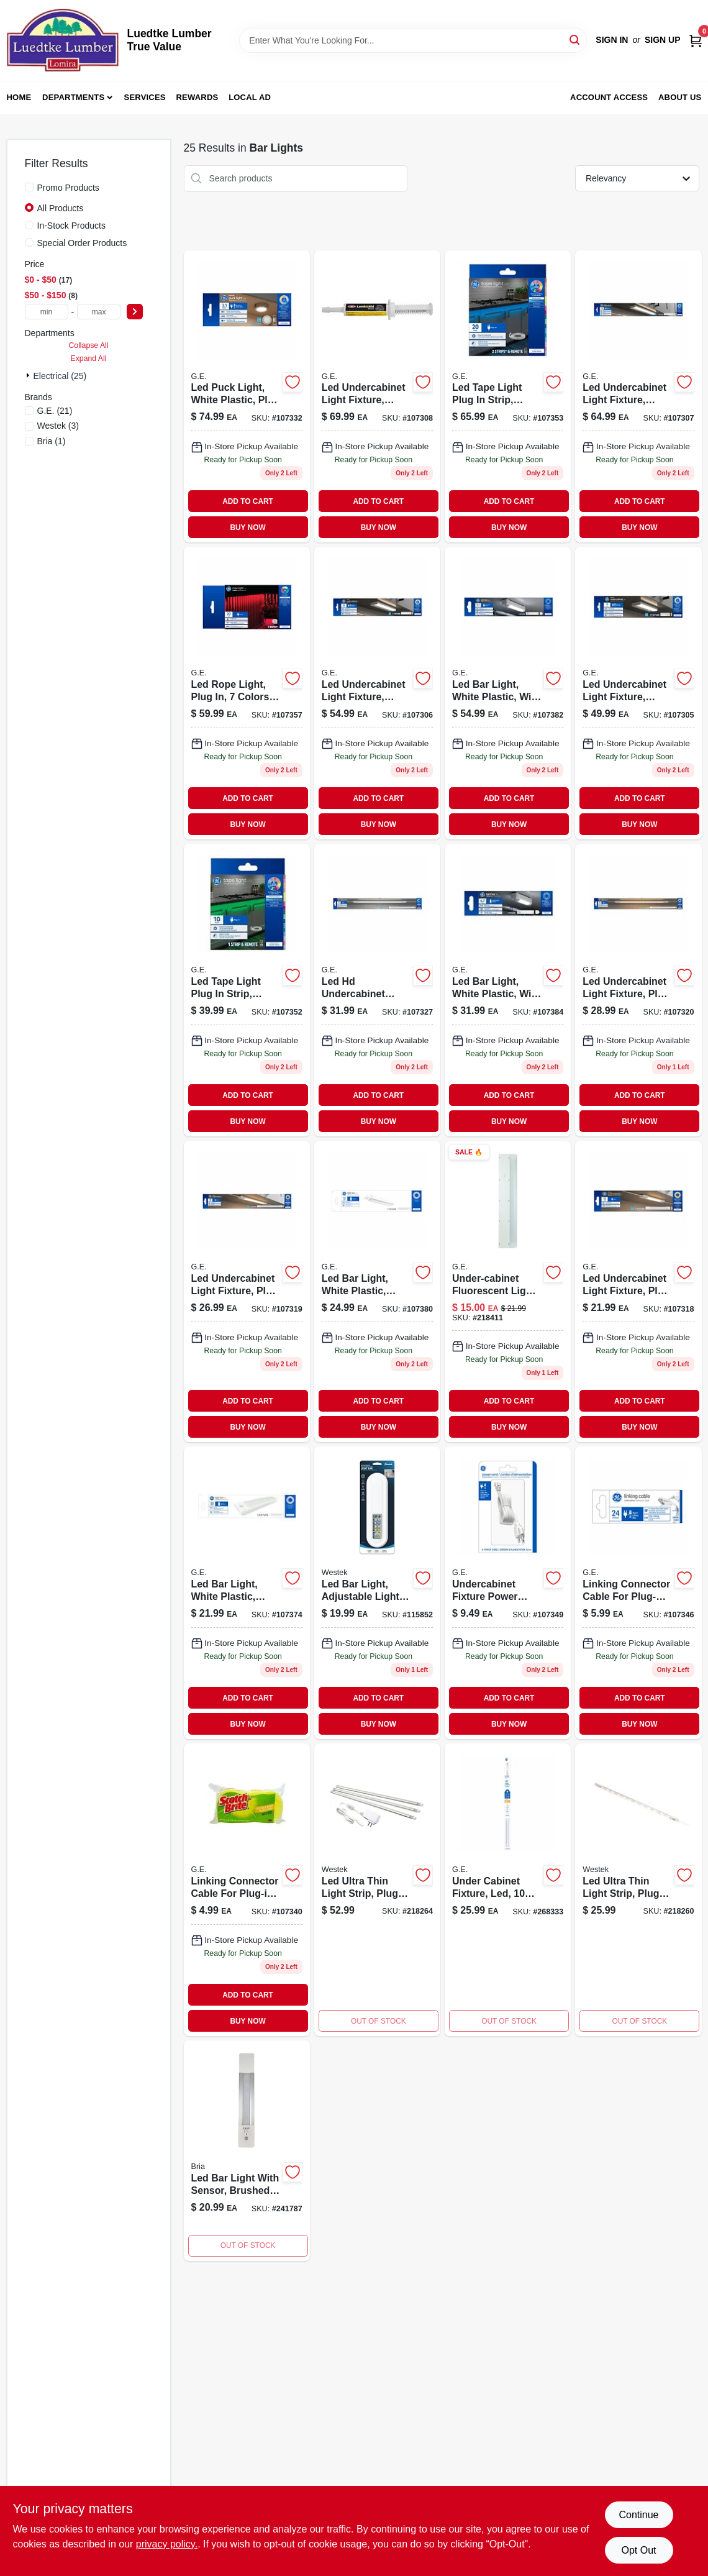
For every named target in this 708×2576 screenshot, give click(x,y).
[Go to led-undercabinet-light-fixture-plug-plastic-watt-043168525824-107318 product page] (638, 1291)
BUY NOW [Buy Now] (247, 527)
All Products (60, 208)
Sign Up (663, 40)
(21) (55, 411)
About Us (680, 97)
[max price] (98, 311)
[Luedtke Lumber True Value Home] (63, 40)
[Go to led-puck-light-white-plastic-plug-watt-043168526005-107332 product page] (247, 396)
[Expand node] (29, 375)
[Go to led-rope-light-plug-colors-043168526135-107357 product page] (247, 693)
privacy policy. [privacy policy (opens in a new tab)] (166, 2544)
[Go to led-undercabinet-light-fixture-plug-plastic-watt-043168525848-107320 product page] (638, 990)
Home (19, 97)
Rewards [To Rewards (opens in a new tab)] (197, 97)
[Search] (575, 39)
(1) (51, 441)
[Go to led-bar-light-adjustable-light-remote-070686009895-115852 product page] (377, 1592)
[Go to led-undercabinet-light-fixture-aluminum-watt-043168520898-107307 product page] (638, 396)
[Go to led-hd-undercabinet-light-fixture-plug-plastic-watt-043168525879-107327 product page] (377, 990)
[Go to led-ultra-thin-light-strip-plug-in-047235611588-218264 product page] (377, 1889)
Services (145, 97)
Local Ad (250, 97)
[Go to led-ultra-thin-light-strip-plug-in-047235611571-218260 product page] (638, 1889)
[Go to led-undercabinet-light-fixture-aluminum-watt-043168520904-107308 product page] (377, 396)
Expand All (89, 358)
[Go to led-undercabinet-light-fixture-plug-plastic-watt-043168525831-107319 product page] (247, 1291)
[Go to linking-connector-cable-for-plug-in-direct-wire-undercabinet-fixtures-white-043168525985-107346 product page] (638, 1592)
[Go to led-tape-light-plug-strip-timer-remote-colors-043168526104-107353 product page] (508, 396)
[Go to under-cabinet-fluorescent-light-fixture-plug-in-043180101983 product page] (508, 1291)
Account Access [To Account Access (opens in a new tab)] (609, 97)
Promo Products (68, 188)
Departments (73, 97)
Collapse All (88, 345)
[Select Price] (135, 311)
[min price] (46, 311)
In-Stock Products (71, 225)
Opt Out (638, 2550)
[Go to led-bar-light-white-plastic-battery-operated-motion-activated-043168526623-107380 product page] (377, 1291)
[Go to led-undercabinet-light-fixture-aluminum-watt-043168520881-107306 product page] (377, 693)
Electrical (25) (60, 376)
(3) (58, 426)
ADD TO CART (247, 501)
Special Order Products (82, 243)
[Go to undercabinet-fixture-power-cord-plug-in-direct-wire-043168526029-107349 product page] (508, 1592)
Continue (638, 2515)
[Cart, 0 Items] (695, 40)
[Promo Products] (29, 187)
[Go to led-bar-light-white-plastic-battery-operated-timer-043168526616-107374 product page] (247, 1592)
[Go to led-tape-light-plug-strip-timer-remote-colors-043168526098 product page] (247, 990)
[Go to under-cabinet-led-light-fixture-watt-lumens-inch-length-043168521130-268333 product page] (508, 1889)
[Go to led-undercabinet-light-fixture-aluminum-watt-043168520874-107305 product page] (638, 693)
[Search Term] (413, 40)
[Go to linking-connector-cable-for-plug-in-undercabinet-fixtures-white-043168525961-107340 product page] (247, 1889)
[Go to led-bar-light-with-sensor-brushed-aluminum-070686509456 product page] (247, 2150)
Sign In (612, 40)
